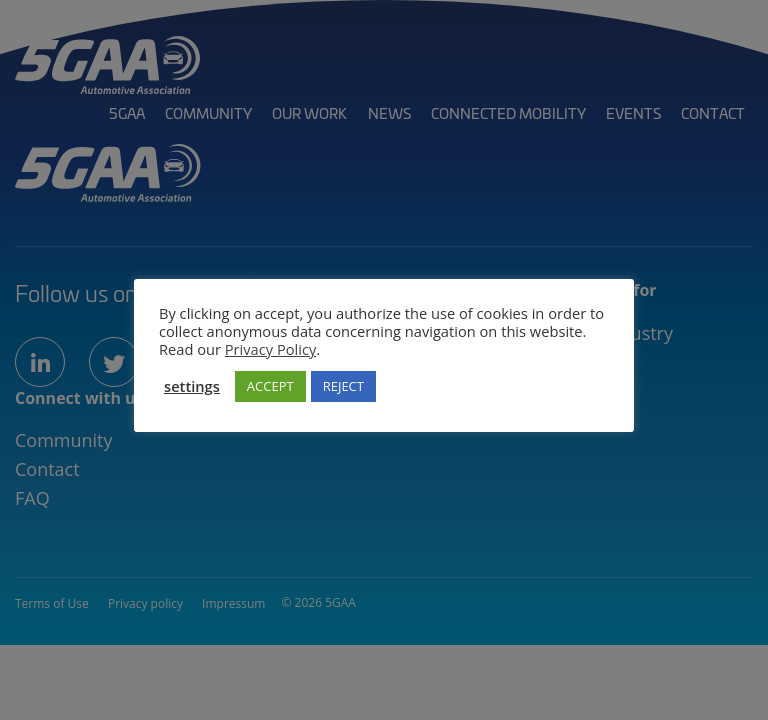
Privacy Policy (271, 349)
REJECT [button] (343, 386)
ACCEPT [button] (270, 386)
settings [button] (192, 386)
